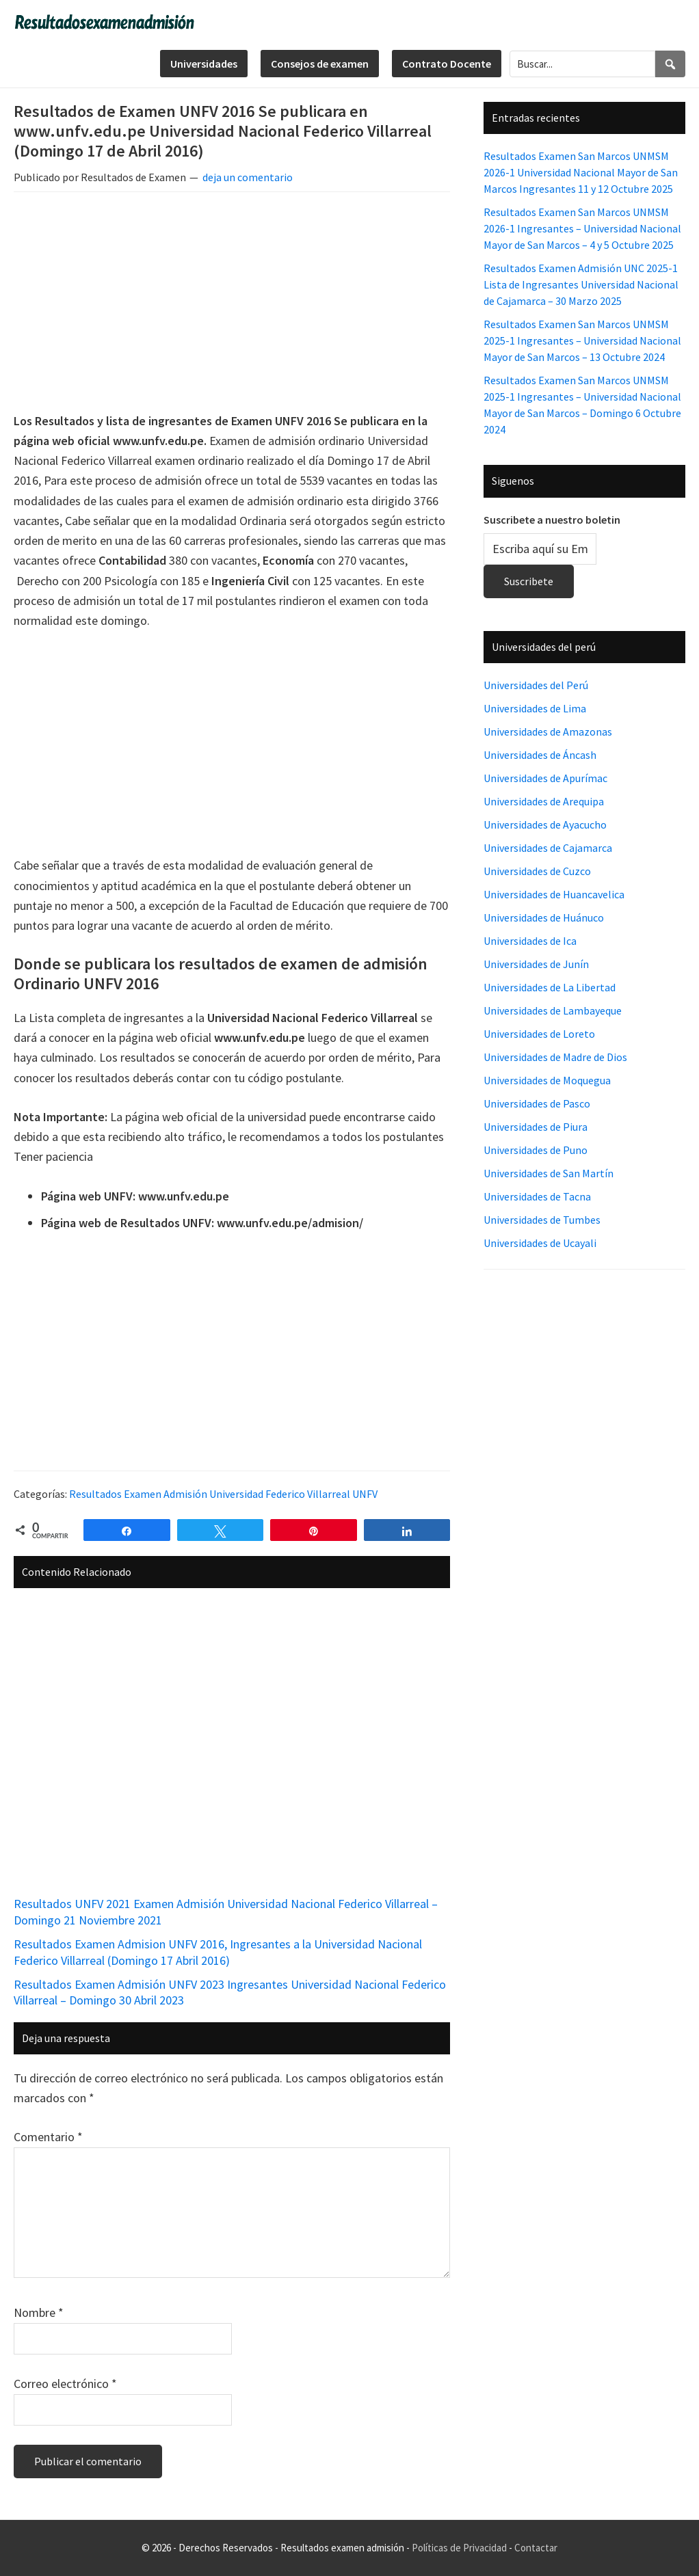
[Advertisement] (232, 304)
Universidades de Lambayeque (553, 1010)
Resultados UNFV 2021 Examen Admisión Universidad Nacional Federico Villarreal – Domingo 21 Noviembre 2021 (226, 1911)
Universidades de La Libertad (550, 987)
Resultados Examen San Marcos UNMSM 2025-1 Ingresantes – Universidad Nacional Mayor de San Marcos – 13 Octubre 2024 (582, 340)
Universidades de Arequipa (544, 801)
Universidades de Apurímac (545, 778)
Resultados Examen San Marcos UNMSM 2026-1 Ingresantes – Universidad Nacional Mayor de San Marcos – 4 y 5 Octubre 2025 (582, 228)
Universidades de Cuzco (537, 871)
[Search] (670, 64)
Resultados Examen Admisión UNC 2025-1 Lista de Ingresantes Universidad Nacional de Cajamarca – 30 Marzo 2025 (581, 284)
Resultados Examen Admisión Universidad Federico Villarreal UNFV (223, 1494)
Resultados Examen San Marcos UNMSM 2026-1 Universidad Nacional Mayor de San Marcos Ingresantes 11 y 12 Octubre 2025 (581, 172)
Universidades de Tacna (537, 1196)
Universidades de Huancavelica (554, 894)
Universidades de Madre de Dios (555, 1057)
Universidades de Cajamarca (548, 848)
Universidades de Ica (530, 941)
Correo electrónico (65, 2383)
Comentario (48, 2137)
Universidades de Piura (536, 1126)
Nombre (39, 2312)
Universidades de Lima (535, 708)
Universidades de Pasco (537, 1103)
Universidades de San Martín (549, 1173)
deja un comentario (247, 177)
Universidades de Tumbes (542, 1219)
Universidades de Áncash (540, 755)
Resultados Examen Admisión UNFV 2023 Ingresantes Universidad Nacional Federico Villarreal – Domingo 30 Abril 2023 (230, 1992)
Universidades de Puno (536, 1150)
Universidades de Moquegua (547, 1080)
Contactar (535, 2547)
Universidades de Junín (536, 964)
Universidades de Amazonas (548, 731)
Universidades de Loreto (539, 1034)
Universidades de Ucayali (540, 1243)
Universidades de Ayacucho (545, 824)
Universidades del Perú (536, 685)
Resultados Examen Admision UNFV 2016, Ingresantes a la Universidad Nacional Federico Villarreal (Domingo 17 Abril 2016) (218, 1952)
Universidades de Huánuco (544, 917)
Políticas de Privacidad (459, 2547)
